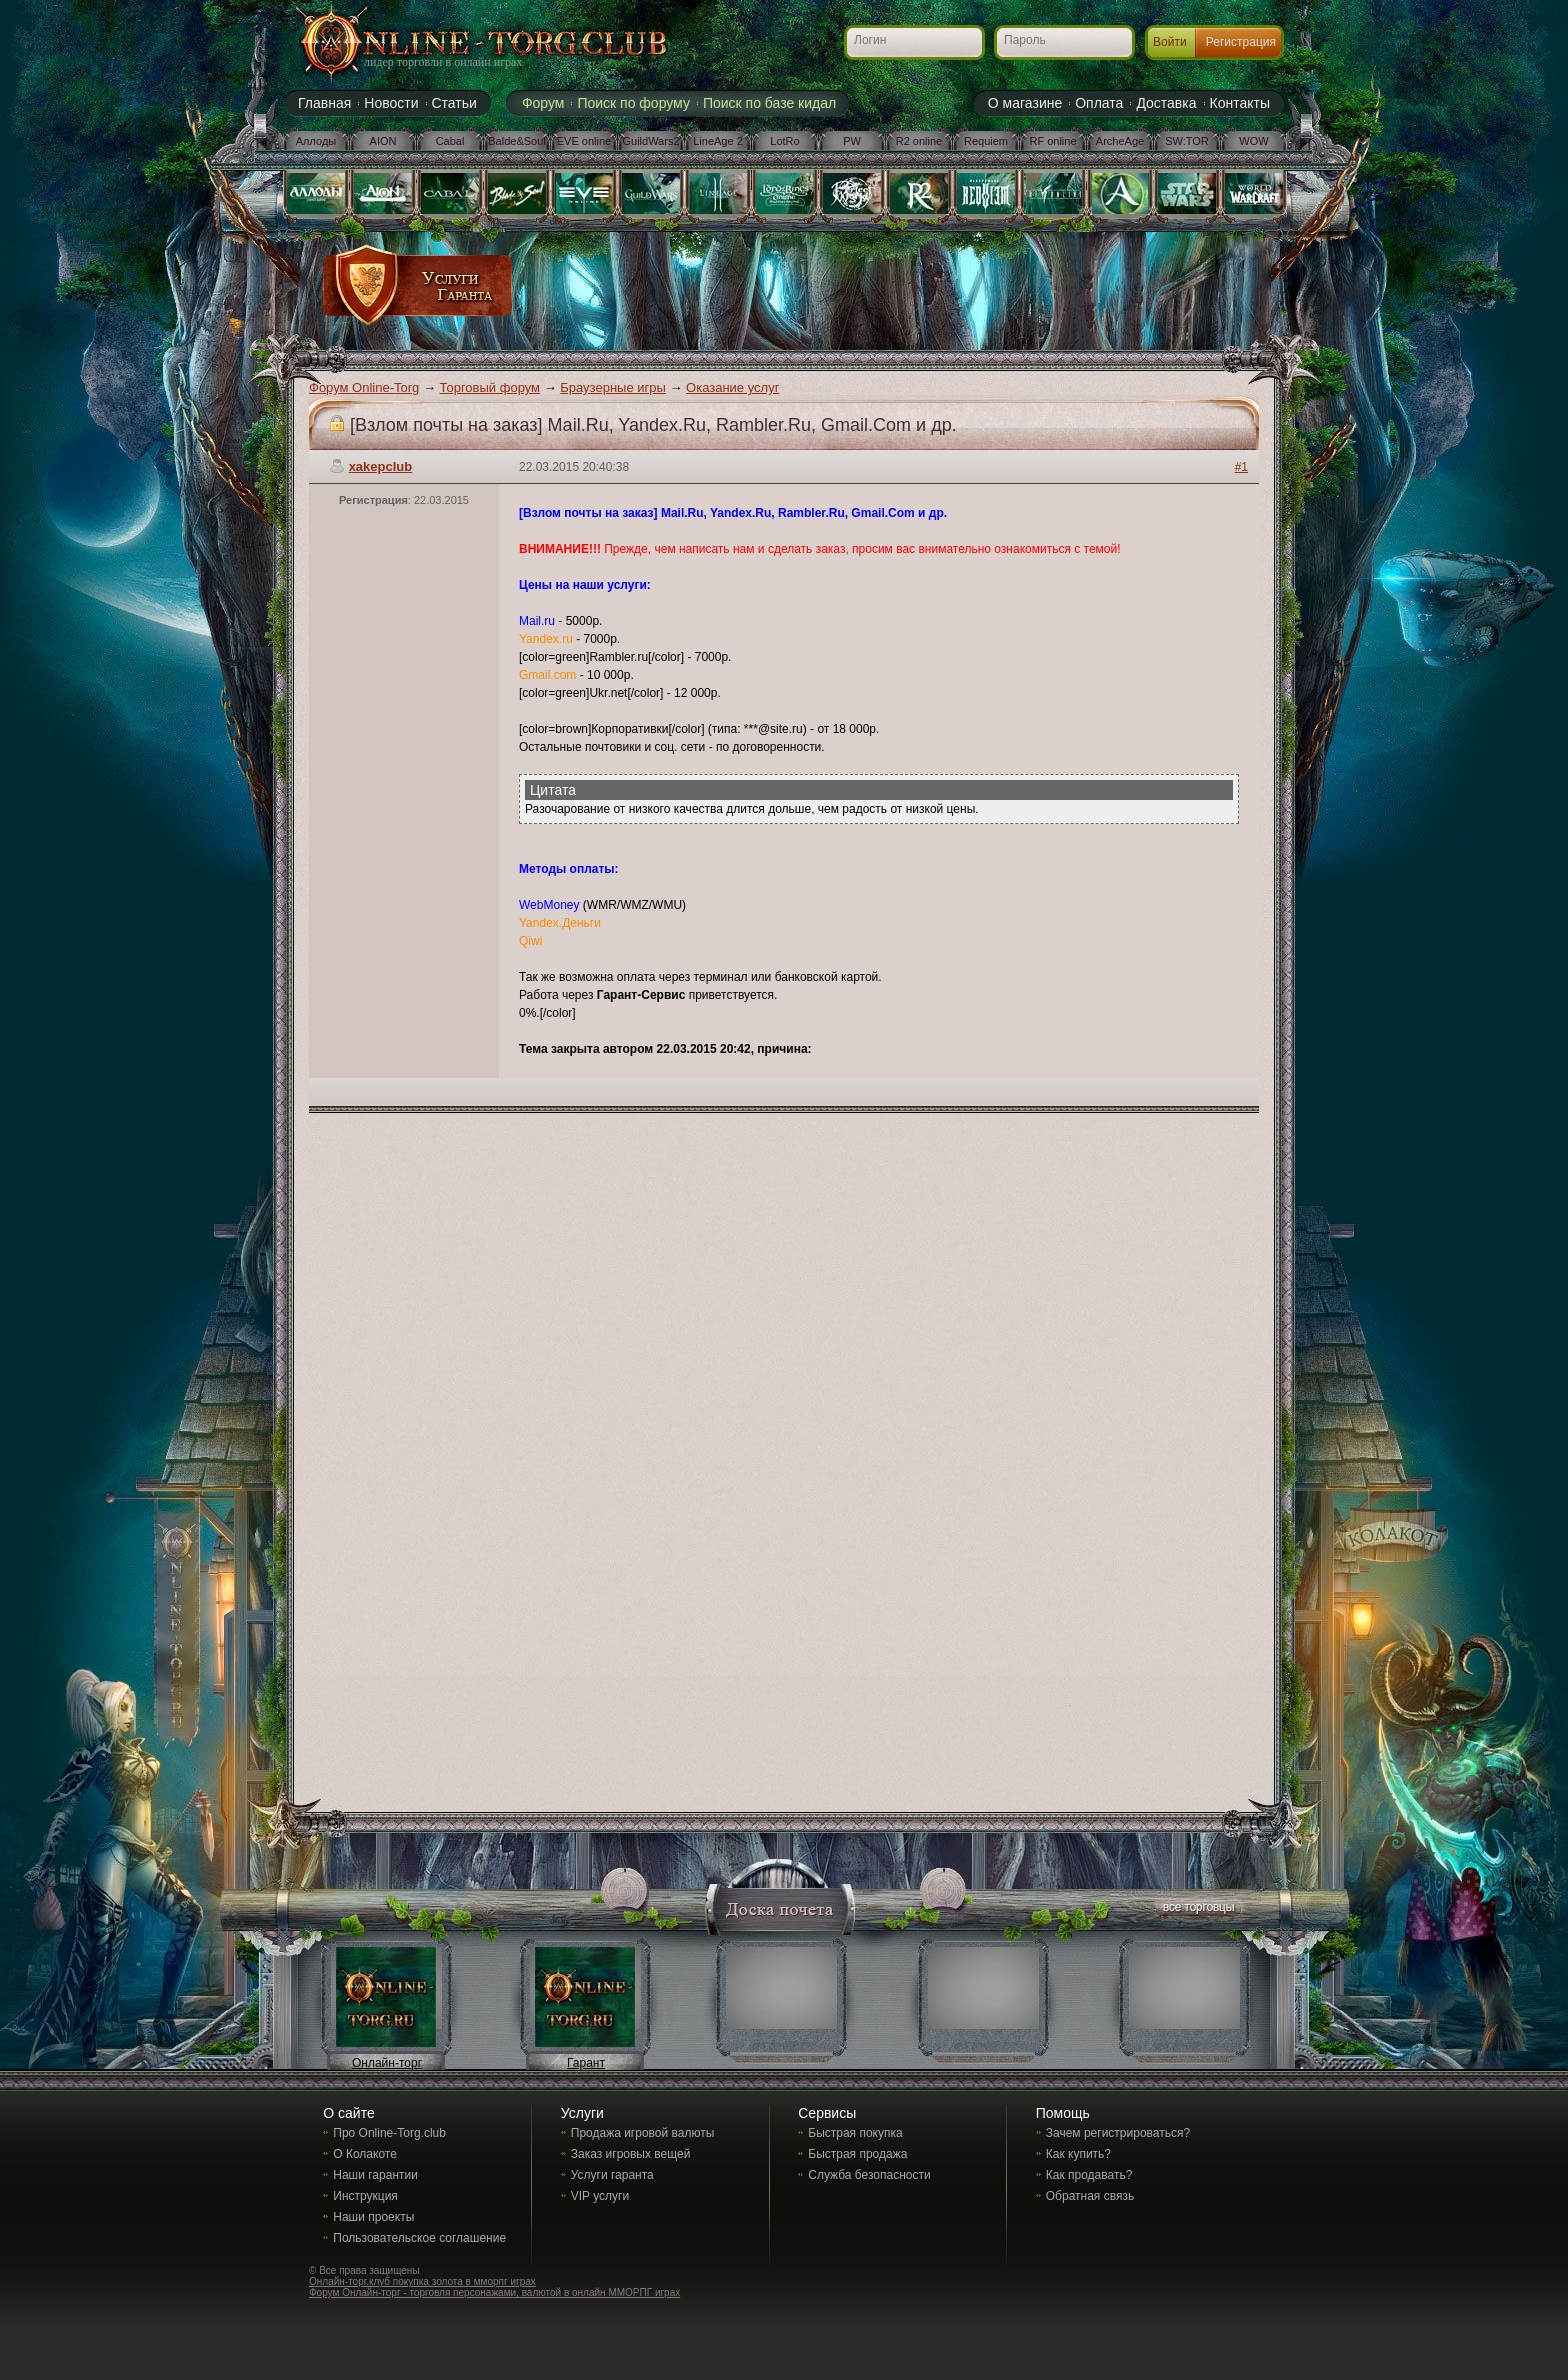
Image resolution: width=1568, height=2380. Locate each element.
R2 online (919, 141)
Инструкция (365, 2196)
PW (852, 141)
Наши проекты (373, 2217)
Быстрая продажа (857, 2154)
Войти (1170, 42)
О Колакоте (365, 2154)
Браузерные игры (613, 387)
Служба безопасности (869, 2175)
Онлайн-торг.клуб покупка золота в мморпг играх (422, 2281)
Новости (391, 103)
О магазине (1025, 103)
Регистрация (1241, 42)
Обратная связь (1090, 2196)
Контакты (1240, 103)
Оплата (1099, 103)
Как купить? (1078, 2154)
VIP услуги (600, 2196)
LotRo (784, 141)
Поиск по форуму (633, 103)
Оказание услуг (732, 387)
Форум (543, 103)
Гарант (586, 2063)
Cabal (450, 141)
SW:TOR (1187, 141)
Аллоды (316, 141)
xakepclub (381, 466)
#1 (1241, 467)
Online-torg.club (459, 45)
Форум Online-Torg (364, 387)
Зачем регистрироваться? (1118, 2133)
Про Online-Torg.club (389, 2133)
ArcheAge (1120, 141)
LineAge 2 (718, 141)
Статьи (454, 103)
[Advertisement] (881, 292)
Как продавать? (1089, 2175)
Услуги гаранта (612, 2175)
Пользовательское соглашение (419, 2238)
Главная (324, 103)
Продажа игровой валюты (643, 2133)
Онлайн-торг (387, 2063)
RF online (1052, 141)
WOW (1253, 141)
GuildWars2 (650, 141)
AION (383, 141)
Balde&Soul (517, 141)
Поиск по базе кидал (769, 103)
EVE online (584, 141)
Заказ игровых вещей (631, 2154)
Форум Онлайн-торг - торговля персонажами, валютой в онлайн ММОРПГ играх (494, 2292)
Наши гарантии (375, 2175)
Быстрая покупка (855, 2133)
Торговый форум (490, 387)
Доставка (1166, 103)
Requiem (986, 141)
